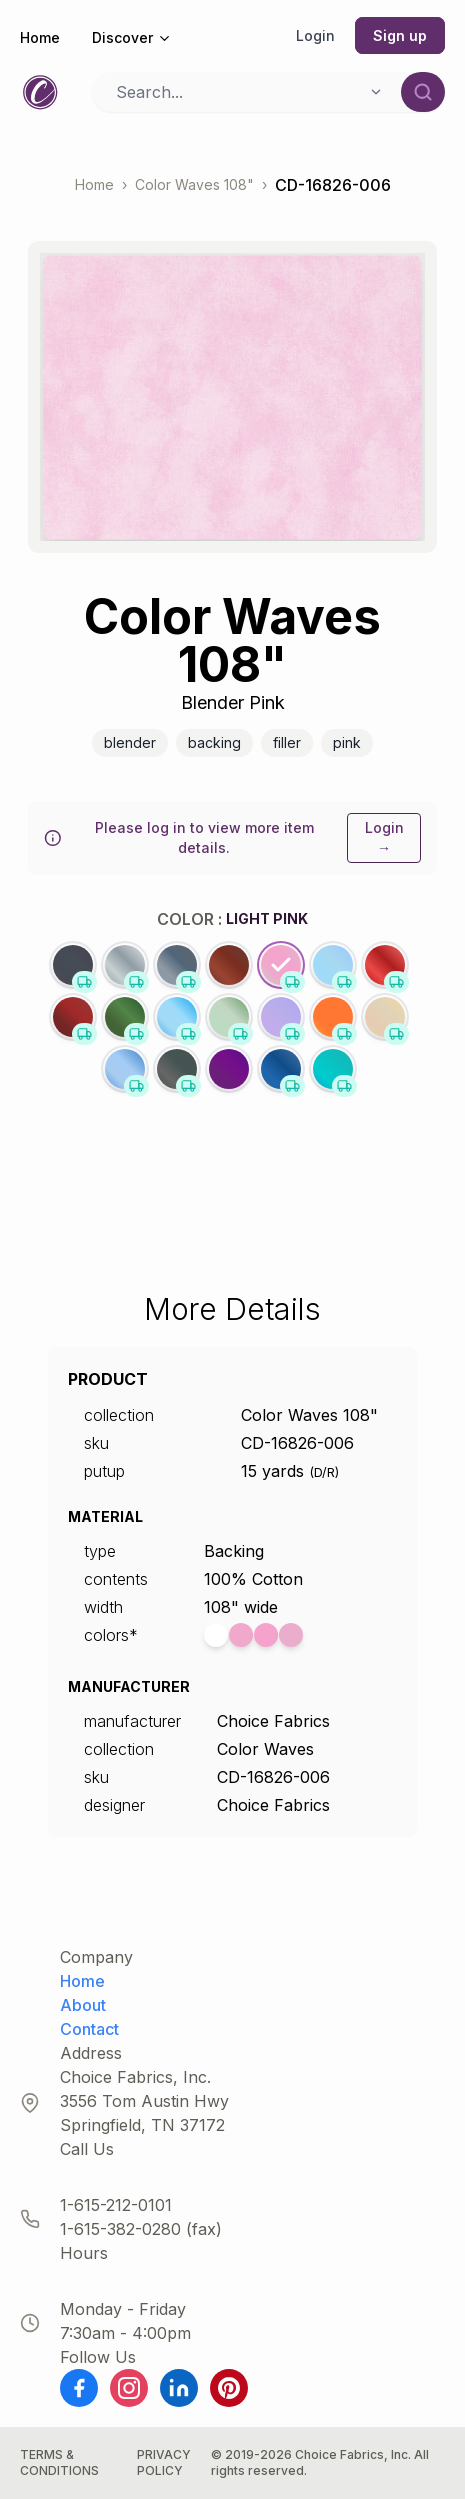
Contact (89, 2029)
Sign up (400, 35)
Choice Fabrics (273, 1721)
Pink (347, 742)
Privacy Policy (164, 2462)
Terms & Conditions (59, 2462)
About (83, 2005)
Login (315, 35)
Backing (214, 742)
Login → (384, 837)
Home (40, 37)
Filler (287, 742)
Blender (130, 742)
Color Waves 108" (194, 184)
